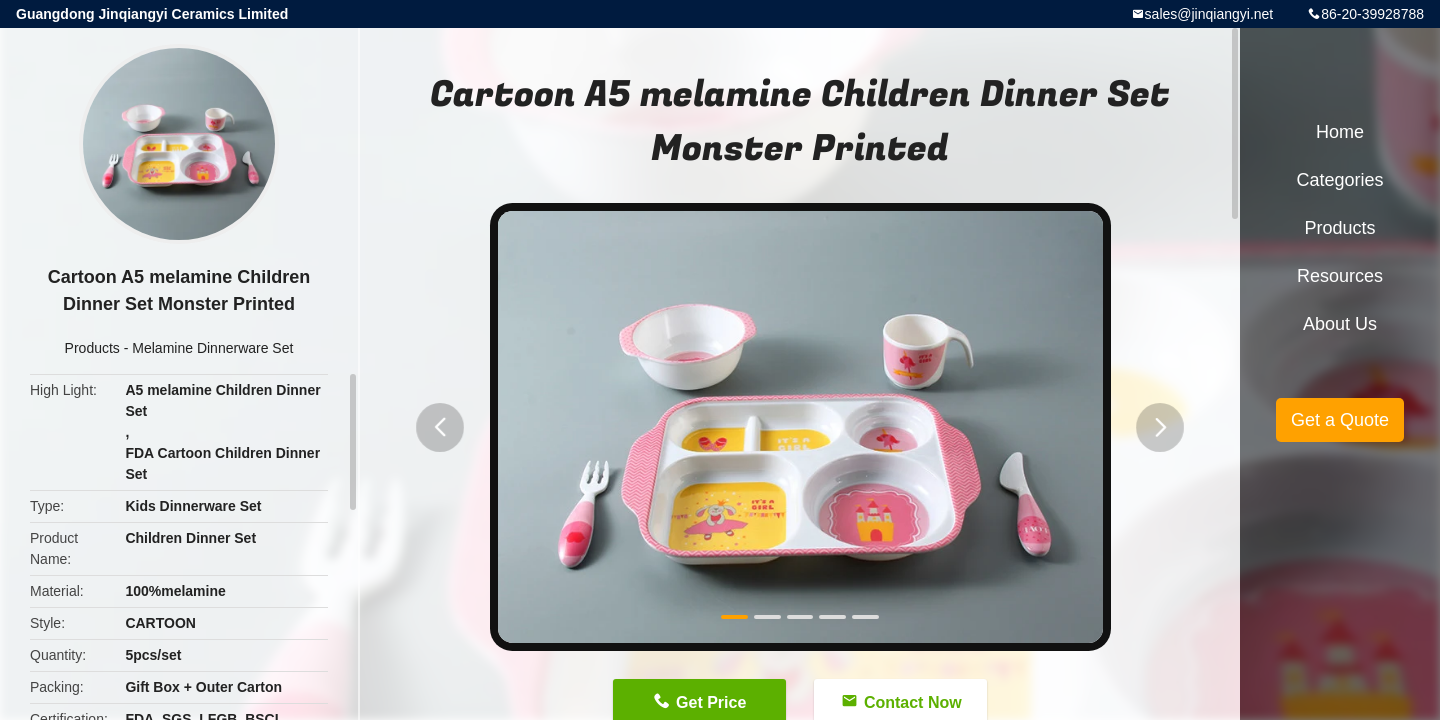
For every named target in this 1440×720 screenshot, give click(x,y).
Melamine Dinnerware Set (212, 348)
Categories (1339, 180)
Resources (1340, 276)
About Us (1340, 324)
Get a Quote (1340, 420)
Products (92, 348)
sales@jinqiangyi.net (1209, 14)
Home (1340, 132)
